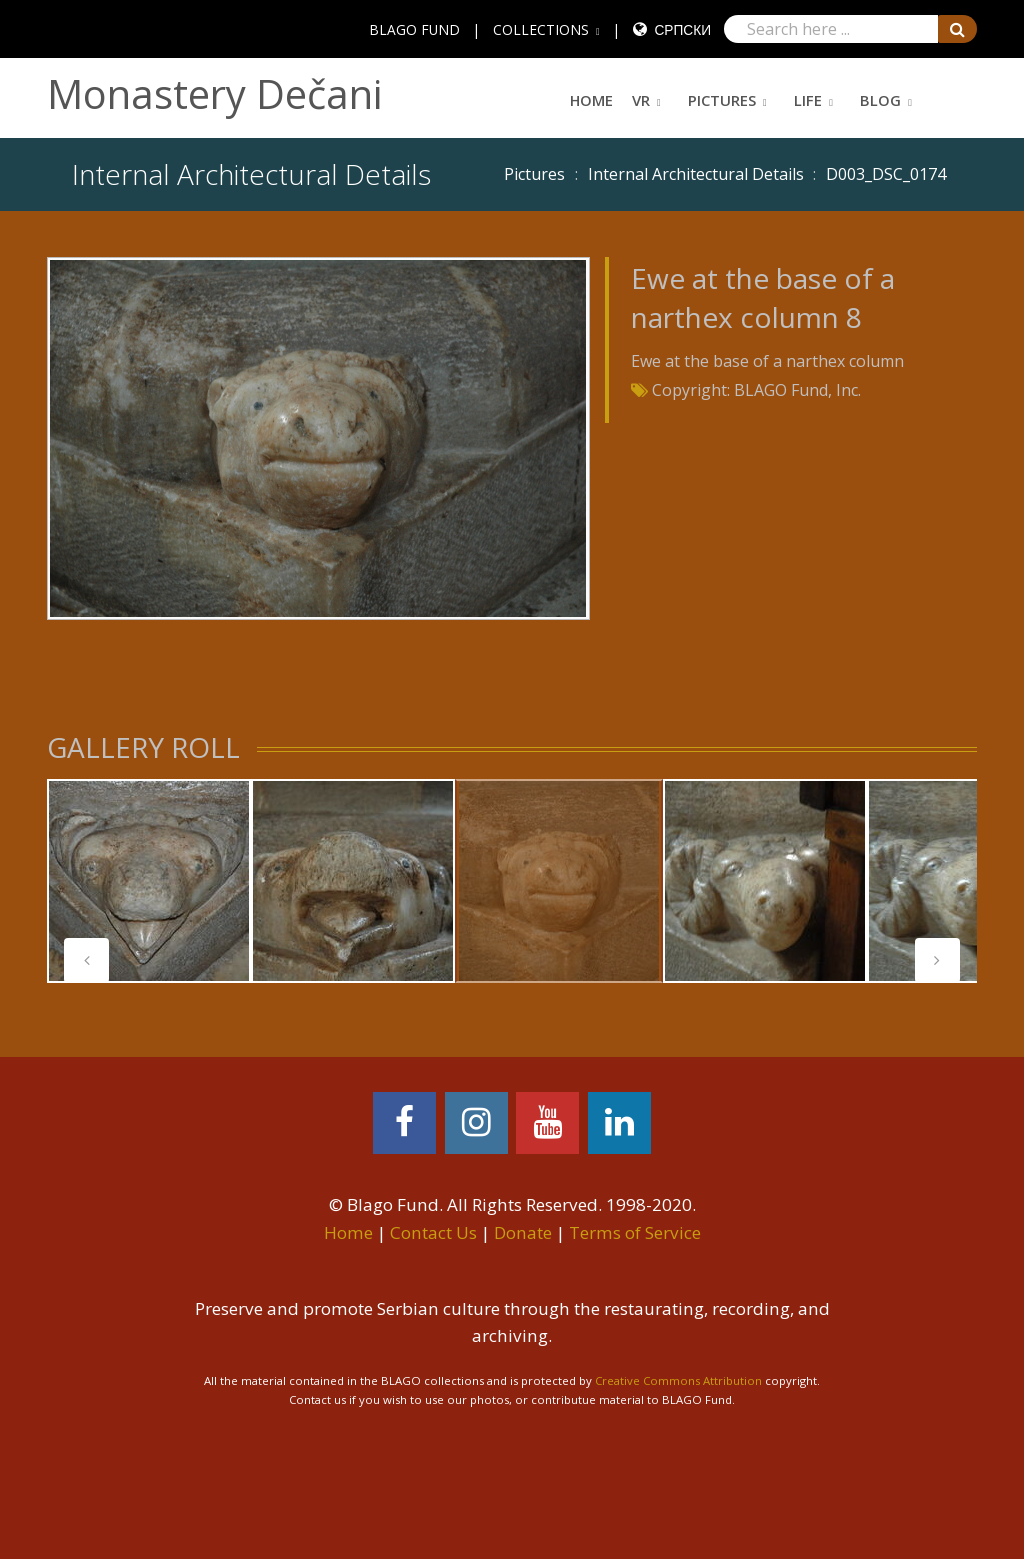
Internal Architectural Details (696, 174)
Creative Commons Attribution (678, 1380)
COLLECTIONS (541, 29)
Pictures (722, 100)
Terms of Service (635, 1232)
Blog (880, 100)
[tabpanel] (149, 881)
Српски (682, 29)
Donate (523, 1232)
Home (591, 100)
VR (641, 100)
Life (808, 100)
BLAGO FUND (414, 29)
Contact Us (433, 1232)
